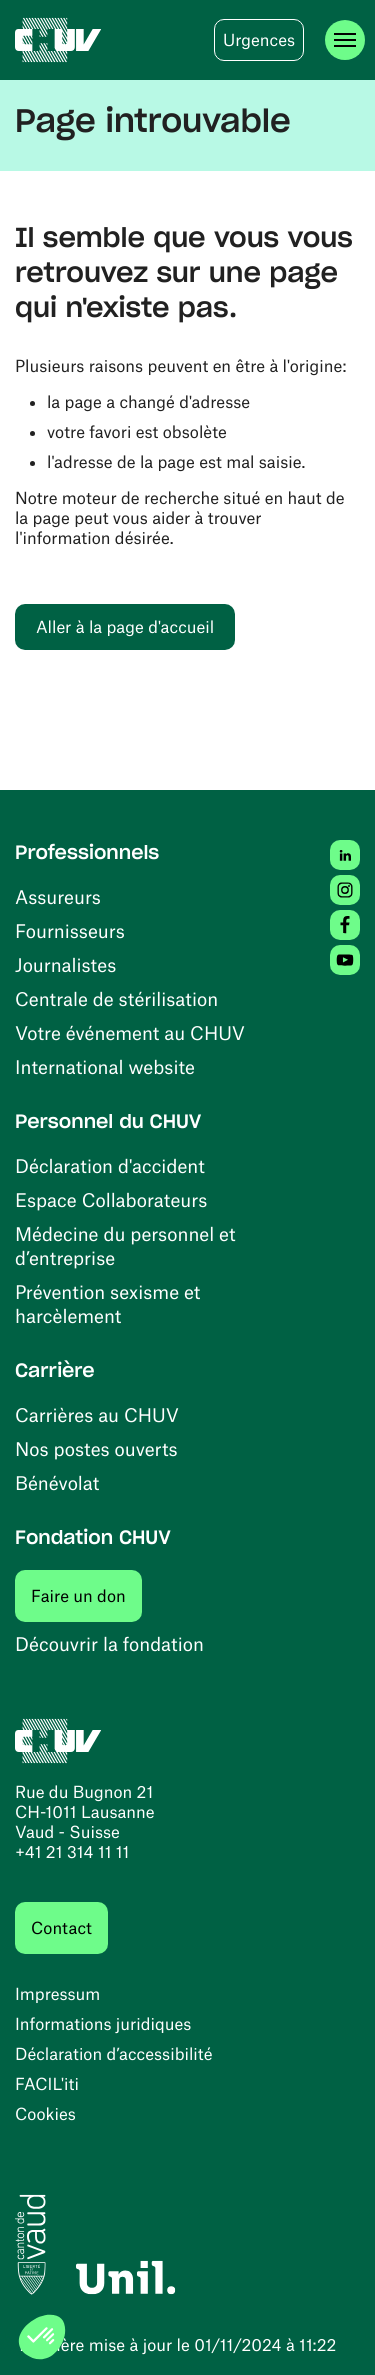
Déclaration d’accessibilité (114, 2054)
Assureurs (58, 896)
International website (105, 1066)
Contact (61, 1928)
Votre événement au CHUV (130, 1032)
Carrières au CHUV (97, 1414)
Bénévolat (57, 1482)
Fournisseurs (70, 930)
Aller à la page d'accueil (125, 627)
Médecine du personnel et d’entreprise (125, 1245)
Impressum (57, 1994)
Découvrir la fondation (109, 1643)
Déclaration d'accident (110, 1165)
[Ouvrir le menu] (345, 40)
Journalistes (65, 964)
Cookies (45, 2114)
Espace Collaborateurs (111, 1199)
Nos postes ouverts (96, 1448)
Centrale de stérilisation (116, 998)
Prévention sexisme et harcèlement (107, 1303)
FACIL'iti (47, 2084)
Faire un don (86, 1595)
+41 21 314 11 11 (72, 1852)
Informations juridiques (103, 2024)
